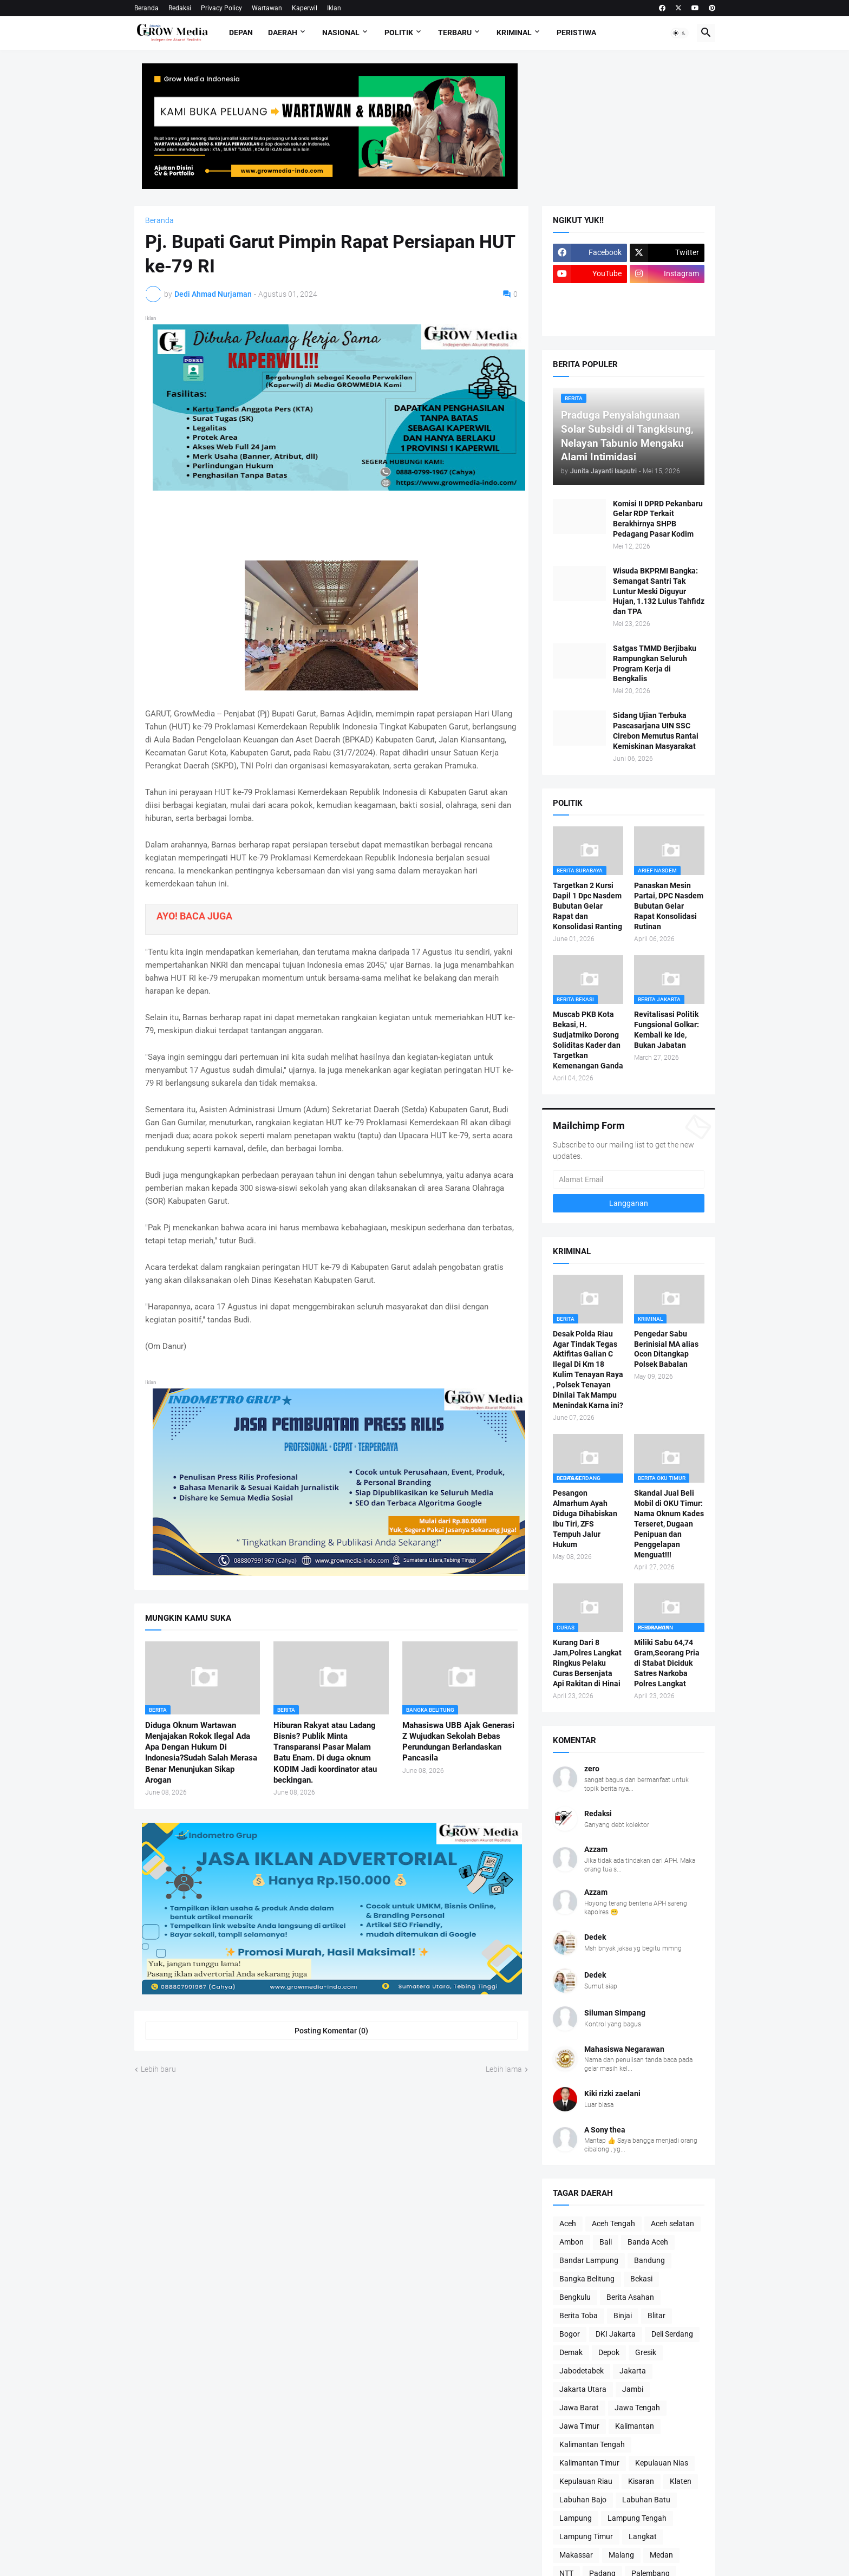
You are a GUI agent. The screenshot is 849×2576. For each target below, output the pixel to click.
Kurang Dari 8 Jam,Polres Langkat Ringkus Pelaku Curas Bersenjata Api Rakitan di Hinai (587, 1663)
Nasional (341, 32)
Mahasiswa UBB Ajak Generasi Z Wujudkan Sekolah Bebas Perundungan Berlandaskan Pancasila (458, 1741)
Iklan (334, 8)
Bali (605, 2242)
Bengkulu (575, 2297)
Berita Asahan (630, 2297)
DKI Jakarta (616, 2334)
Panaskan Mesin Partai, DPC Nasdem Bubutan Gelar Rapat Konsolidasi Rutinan (668, 906)
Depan (241, 32)
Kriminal (514, 32)
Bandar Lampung (588, 2260)
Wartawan (267, 8)
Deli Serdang (672, 2334)
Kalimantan (634, 2426)
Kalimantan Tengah (592, 2444)
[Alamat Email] (628, 1179)
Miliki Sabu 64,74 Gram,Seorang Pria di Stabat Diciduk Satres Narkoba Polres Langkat (667, 1663)
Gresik (645, 2352)
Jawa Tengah (637, 2407)
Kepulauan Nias (661, 2462)
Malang (621, 2555)
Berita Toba (578, 2315)
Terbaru (455, 32)
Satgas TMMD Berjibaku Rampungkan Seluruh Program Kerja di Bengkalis (654, 663)
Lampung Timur (586, 2536)
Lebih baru (158, 2069)
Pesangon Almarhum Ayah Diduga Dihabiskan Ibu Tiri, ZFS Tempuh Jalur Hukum (585, 1518)
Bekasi (641, 2278)
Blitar (656, 2315)
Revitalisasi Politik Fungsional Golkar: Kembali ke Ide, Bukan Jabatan (666, 1029)
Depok (608, 2352)
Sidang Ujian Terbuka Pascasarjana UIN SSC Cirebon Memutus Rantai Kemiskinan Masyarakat (655, 731)
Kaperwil (304, 8)
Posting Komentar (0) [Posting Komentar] (331, 2030)
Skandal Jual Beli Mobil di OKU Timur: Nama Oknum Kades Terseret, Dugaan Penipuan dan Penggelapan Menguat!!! (669, 1523)
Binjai (622, 2315)
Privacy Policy (221, 8)
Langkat (643, 2536)
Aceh (567, 2223)
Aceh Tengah (613, 2223)
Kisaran (641, 2481)
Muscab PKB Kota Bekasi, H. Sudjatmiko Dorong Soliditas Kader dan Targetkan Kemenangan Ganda (588, 1039)
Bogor (569, 2334)
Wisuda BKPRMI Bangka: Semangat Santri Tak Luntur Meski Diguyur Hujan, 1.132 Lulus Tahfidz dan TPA (658, 591)
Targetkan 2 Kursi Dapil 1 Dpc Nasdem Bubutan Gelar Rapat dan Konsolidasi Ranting (587, 906)
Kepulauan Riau (585, 2481)
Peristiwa (576, 32)
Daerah (282, 32)
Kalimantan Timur (589, 2462)
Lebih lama (504, 2069)
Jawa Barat (579, 2407)
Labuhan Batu (646, 2499)
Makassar (576, 2555)
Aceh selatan (672, 2223)
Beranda (146, 8)
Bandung (649, 2260)
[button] (679, 33)
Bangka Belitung (587, 2278)
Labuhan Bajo (582, 2499)
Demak (571, 2352)
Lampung (575, 2518)
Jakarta (632, 2370)
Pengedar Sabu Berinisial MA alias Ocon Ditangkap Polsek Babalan (666, 1349)
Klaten (680, 2481)
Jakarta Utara (582, 2389)
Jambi (632, 2389)
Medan (661, 2555)
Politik (398, 32)
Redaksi (179, 8)
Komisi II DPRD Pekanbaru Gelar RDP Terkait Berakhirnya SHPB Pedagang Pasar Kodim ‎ (658, 519)
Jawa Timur (579, 2426)
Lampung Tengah (637, 2518)
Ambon (571, 2242)
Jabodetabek (581, 2370)
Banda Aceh (648, 2242)
